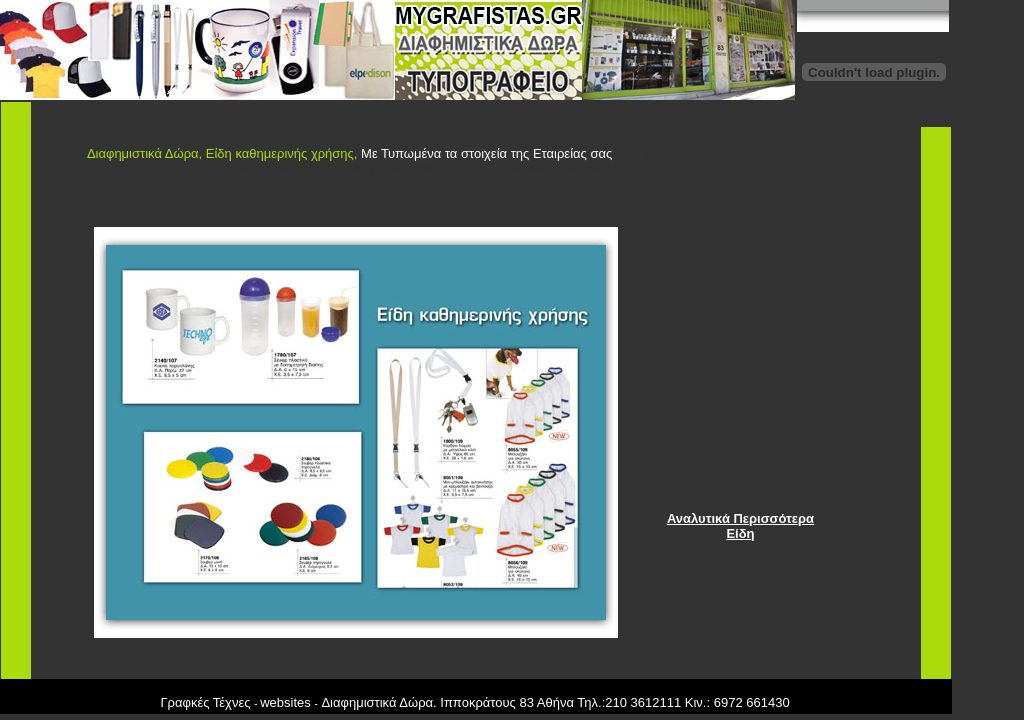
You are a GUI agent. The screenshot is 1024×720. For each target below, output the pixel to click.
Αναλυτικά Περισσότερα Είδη (740, 526)
